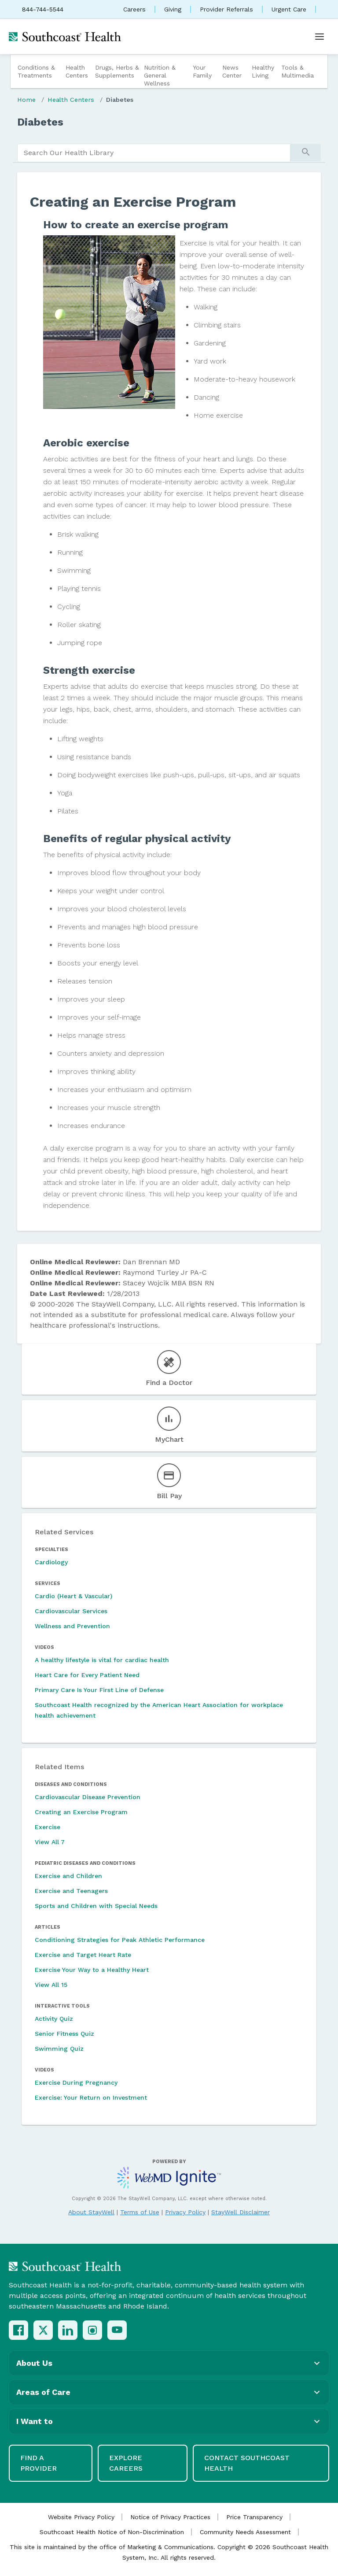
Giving (172, 9)
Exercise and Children (68, 1875)
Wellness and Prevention (72, 1625)
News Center (232, 71)
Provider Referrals (226, 9)
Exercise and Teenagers (71, 1890)
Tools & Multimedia (297, 71)
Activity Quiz (54, 2018)
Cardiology (51, 1562)
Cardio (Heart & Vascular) (73, 1596)
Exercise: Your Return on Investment (91, 2097)
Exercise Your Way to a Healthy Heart (92, 1969)
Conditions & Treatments (36, 71)
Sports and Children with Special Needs (96, 1905)
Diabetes (119, 99)
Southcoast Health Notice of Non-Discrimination (112, 2531)
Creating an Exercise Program (81, 1811)
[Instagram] (92, 2330)
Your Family (202, 71)
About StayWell (91, 2212)
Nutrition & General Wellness (160, 75)
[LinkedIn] (67, 2330)
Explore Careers (126, 2463)
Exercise (47, 1826)
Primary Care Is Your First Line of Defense (99, 1689)
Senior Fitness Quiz (64, 2033)
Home (26, 99)
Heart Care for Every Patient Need (87, 1674)
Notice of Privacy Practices (170, 2516)
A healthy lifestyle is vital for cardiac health (102, 1659)
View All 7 (50, 1841)
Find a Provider (38, 2463)
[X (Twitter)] (43, 2330)
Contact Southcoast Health (247, 2463)
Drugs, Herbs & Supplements (117, 71)
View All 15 (51, 1984)
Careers (134, 9)
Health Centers (77, 71)
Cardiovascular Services (71, 1611)
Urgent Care (289, 9)
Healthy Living (263, 71)
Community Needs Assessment (245, 2531)
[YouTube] (117, 2330)
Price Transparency (254, 2516)
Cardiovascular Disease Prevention (87, 1796)
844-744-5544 (42, 9)
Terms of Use (139, 2212)
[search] (154, 153)
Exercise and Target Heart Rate (83, 1954)
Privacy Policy (185, 2212)
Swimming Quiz (59, 2048)
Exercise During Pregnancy (76, 2082)
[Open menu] (319, 36)
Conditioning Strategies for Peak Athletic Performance (120, 1939)
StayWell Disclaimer (240, 2212)
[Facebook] (18, 2330)
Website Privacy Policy (81, 2516)
